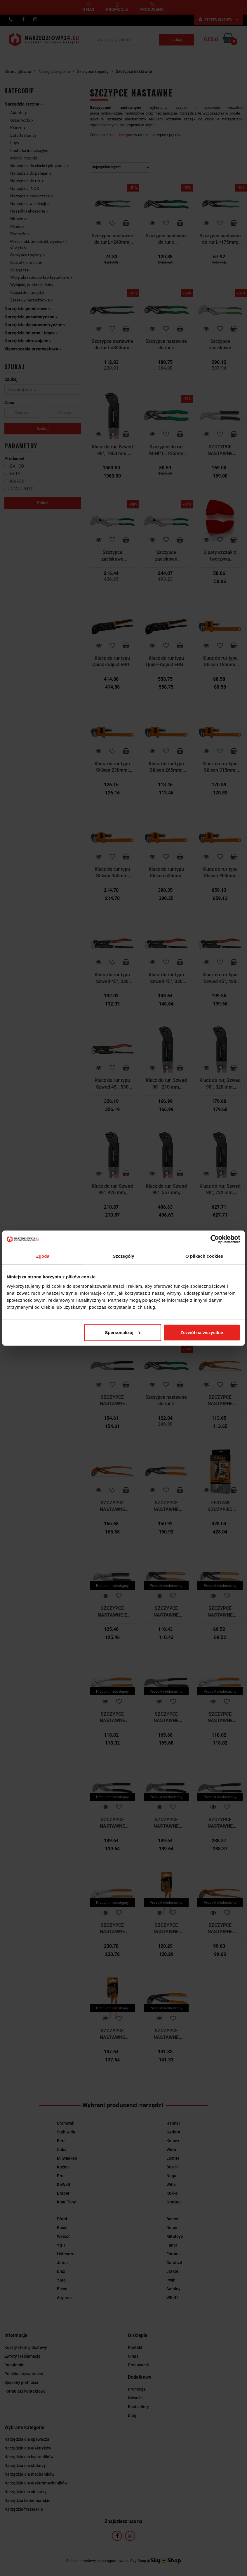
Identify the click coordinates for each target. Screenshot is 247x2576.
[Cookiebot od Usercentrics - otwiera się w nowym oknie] (214, 1239)
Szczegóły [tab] (123, 1256)
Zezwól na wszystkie (201, 1332)
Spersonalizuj (122, 1332)
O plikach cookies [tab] (204, 1256)
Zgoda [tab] (43, 1256)
